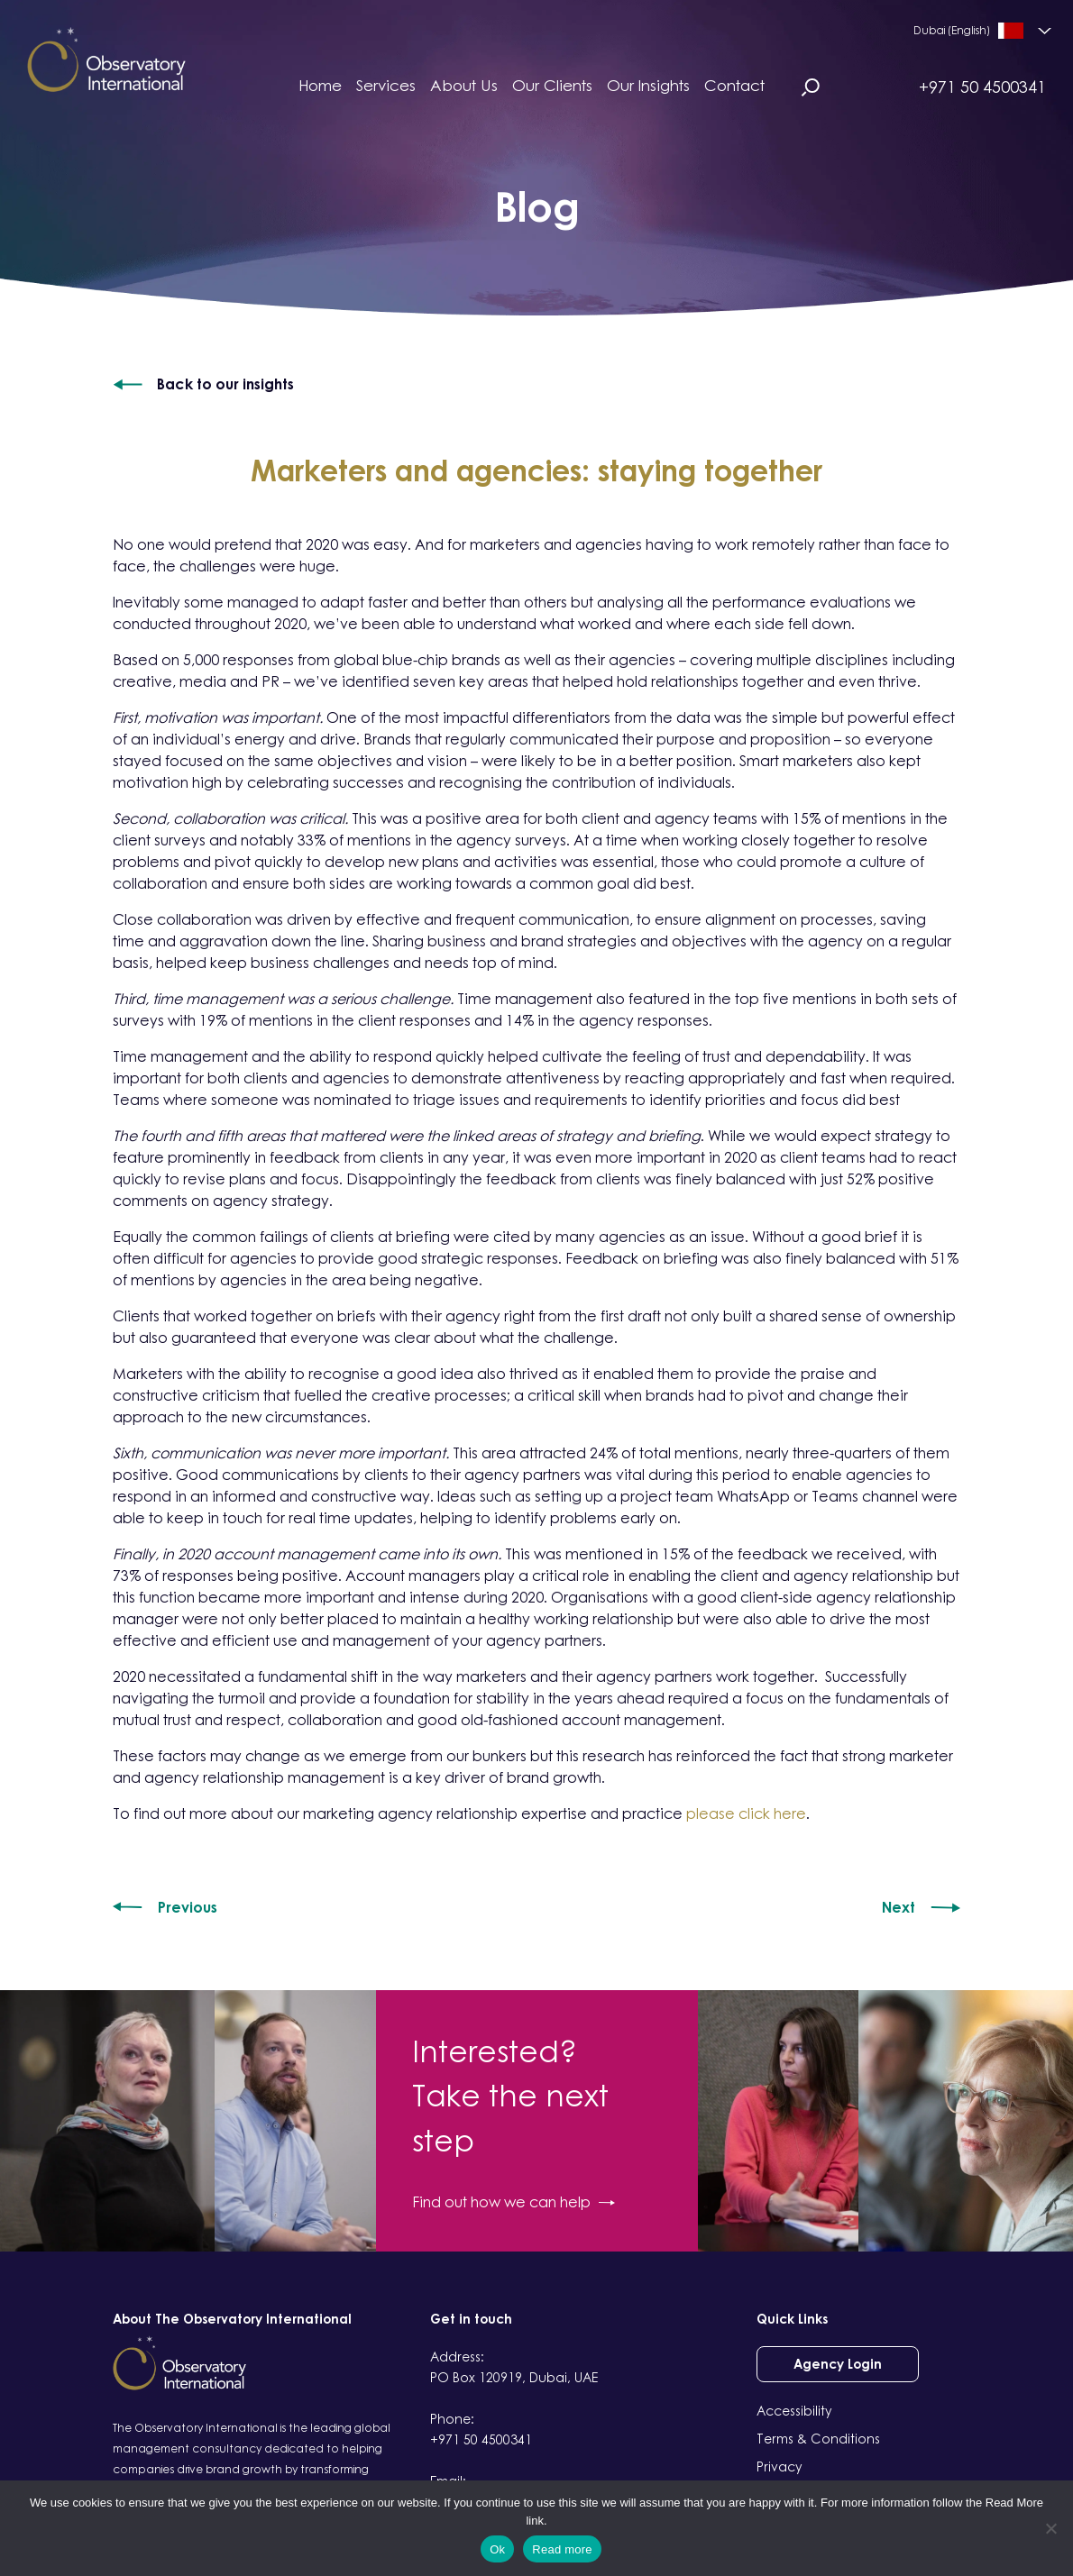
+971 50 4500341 (982, 86)
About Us (464, 85)
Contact (734, 85)
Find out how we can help (513, 2202)
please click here (746, 1813)
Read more (562, 2549)
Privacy (779, 2466)
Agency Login (837, 2363)
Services (386, 85)
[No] (1050, 2528)
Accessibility (794, 2410)
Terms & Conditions (818, 2438)
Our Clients (552, 85)
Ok (497, 2549)
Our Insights (648, 85)
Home (320, 85)
